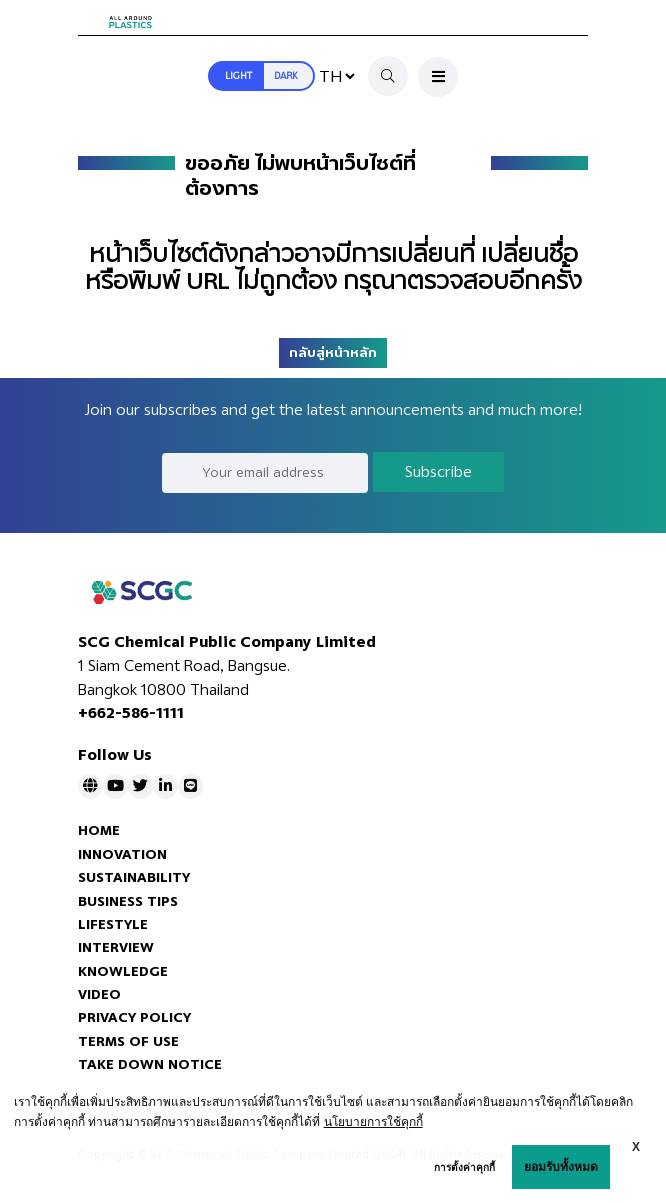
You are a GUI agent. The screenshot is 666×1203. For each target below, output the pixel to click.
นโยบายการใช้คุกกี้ (373, 1122)
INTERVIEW (116, 947)
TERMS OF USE (128, 1041)
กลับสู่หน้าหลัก (333, 353)
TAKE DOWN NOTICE (150, 1064)
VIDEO (99, 994)
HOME (99, 830)
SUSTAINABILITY (134, 877)
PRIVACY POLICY (134, 1017)
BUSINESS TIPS (128, 901)
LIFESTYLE (113, 924)
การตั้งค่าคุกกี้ (464, 1167)
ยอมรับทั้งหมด (561, 1167)
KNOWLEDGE (123, 971)
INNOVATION (122, 854)
